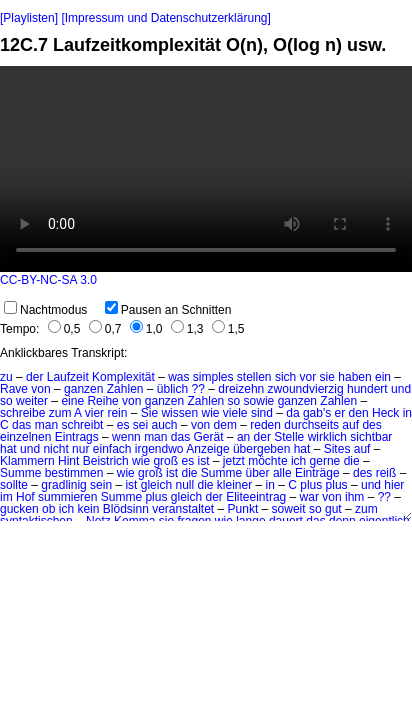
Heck (385, 413)
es (123, 425)
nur (80, 449)
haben (354, 377)
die (352, 461)
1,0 (146, 329)
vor (308, 377)
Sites (337, 449)
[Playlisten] (29, 18)
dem (225, 425)
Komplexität (123, 377)
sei (140, 425)
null (184, 485)
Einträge (317, 473)
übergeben (261, 449)
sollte (14, 485)
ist (204, 461)
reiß (386, 473)
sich (285, 377)
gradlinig (63, 485)
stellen (254, 377)
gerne (325, 461)
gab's (317, 413)
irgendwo (159, 449)
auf (350, 425)
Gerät (209, 437)
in (270, 485)
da (292, 413)
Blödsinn (126, 509)
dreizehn (241, 389)
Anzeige (207, 449)
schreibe (22, 413)
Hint (68, 461)
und (30, 449)
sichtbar (371, 437)
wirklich (327, 437)
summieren (67, 497)
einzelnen (25, 437)
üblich (172, 389)
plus (156, 497)
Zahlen (125, 389)
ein (383, 377)
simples (213, 377)
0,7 (105, 329)
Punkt (243, 509)
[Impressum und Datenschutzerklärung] (165, 18)
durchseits (311, 425)
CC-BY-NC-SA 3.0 (48, 280)
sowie (259, 401)
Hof (25, 497)
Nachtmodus (45, 310)
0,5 (64, 329)
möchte (267, 461)
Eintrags (77, 437)
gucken (19, 509)
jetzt (234, 461)
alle (282, 473)
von (40, 389)
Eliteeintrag (256, 497)
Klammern (27, 461)
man (46, 425)
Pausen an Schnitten (168, 310)
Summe (20, 473)
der (34, 377)
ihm (354, 497)
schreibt (82, 425)
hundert (367, 389)
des (371, 425)
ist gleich (148, 485)
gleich (186, 497)
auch (165, 425)
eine (72, 401)
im (6, 497)
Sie (149, 413)
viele (235, 413)
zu (6, 377)
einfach (112, 449)
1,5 (228, 329)
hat (8, 449)
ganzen (83, 389)
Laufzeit (68, 377)
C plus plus (317, 485)
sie (327, 377)
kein (88, 509)
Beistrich (106, 461)
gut (333, 509)
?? (198, 389)
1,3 (187, 329)
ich (298, 461)
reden (265, 425)
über (258, 473)
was (178, 377)
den (359, 413)
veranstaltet (183, 509)
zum (60, 413)
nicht (55, 449)
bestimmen (74, 473)
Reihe (102, 401)
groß (165, 461)
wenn (126, 437)
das (21, 425)
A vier (89, 413)
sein (101, 485)
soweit (289, 509)
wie (210, 413)
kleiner (234, 485)
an (243, 437)
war (309, 497)
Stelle (289, 437)
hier (394, 485)
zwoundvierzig (306, 389)
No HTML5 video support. (206, 169)
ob (48, 509)
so (234, 401)
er (340, 413)
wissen (179, 413)
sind (262, 413)
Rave (14, 389)
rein (117, 413)
